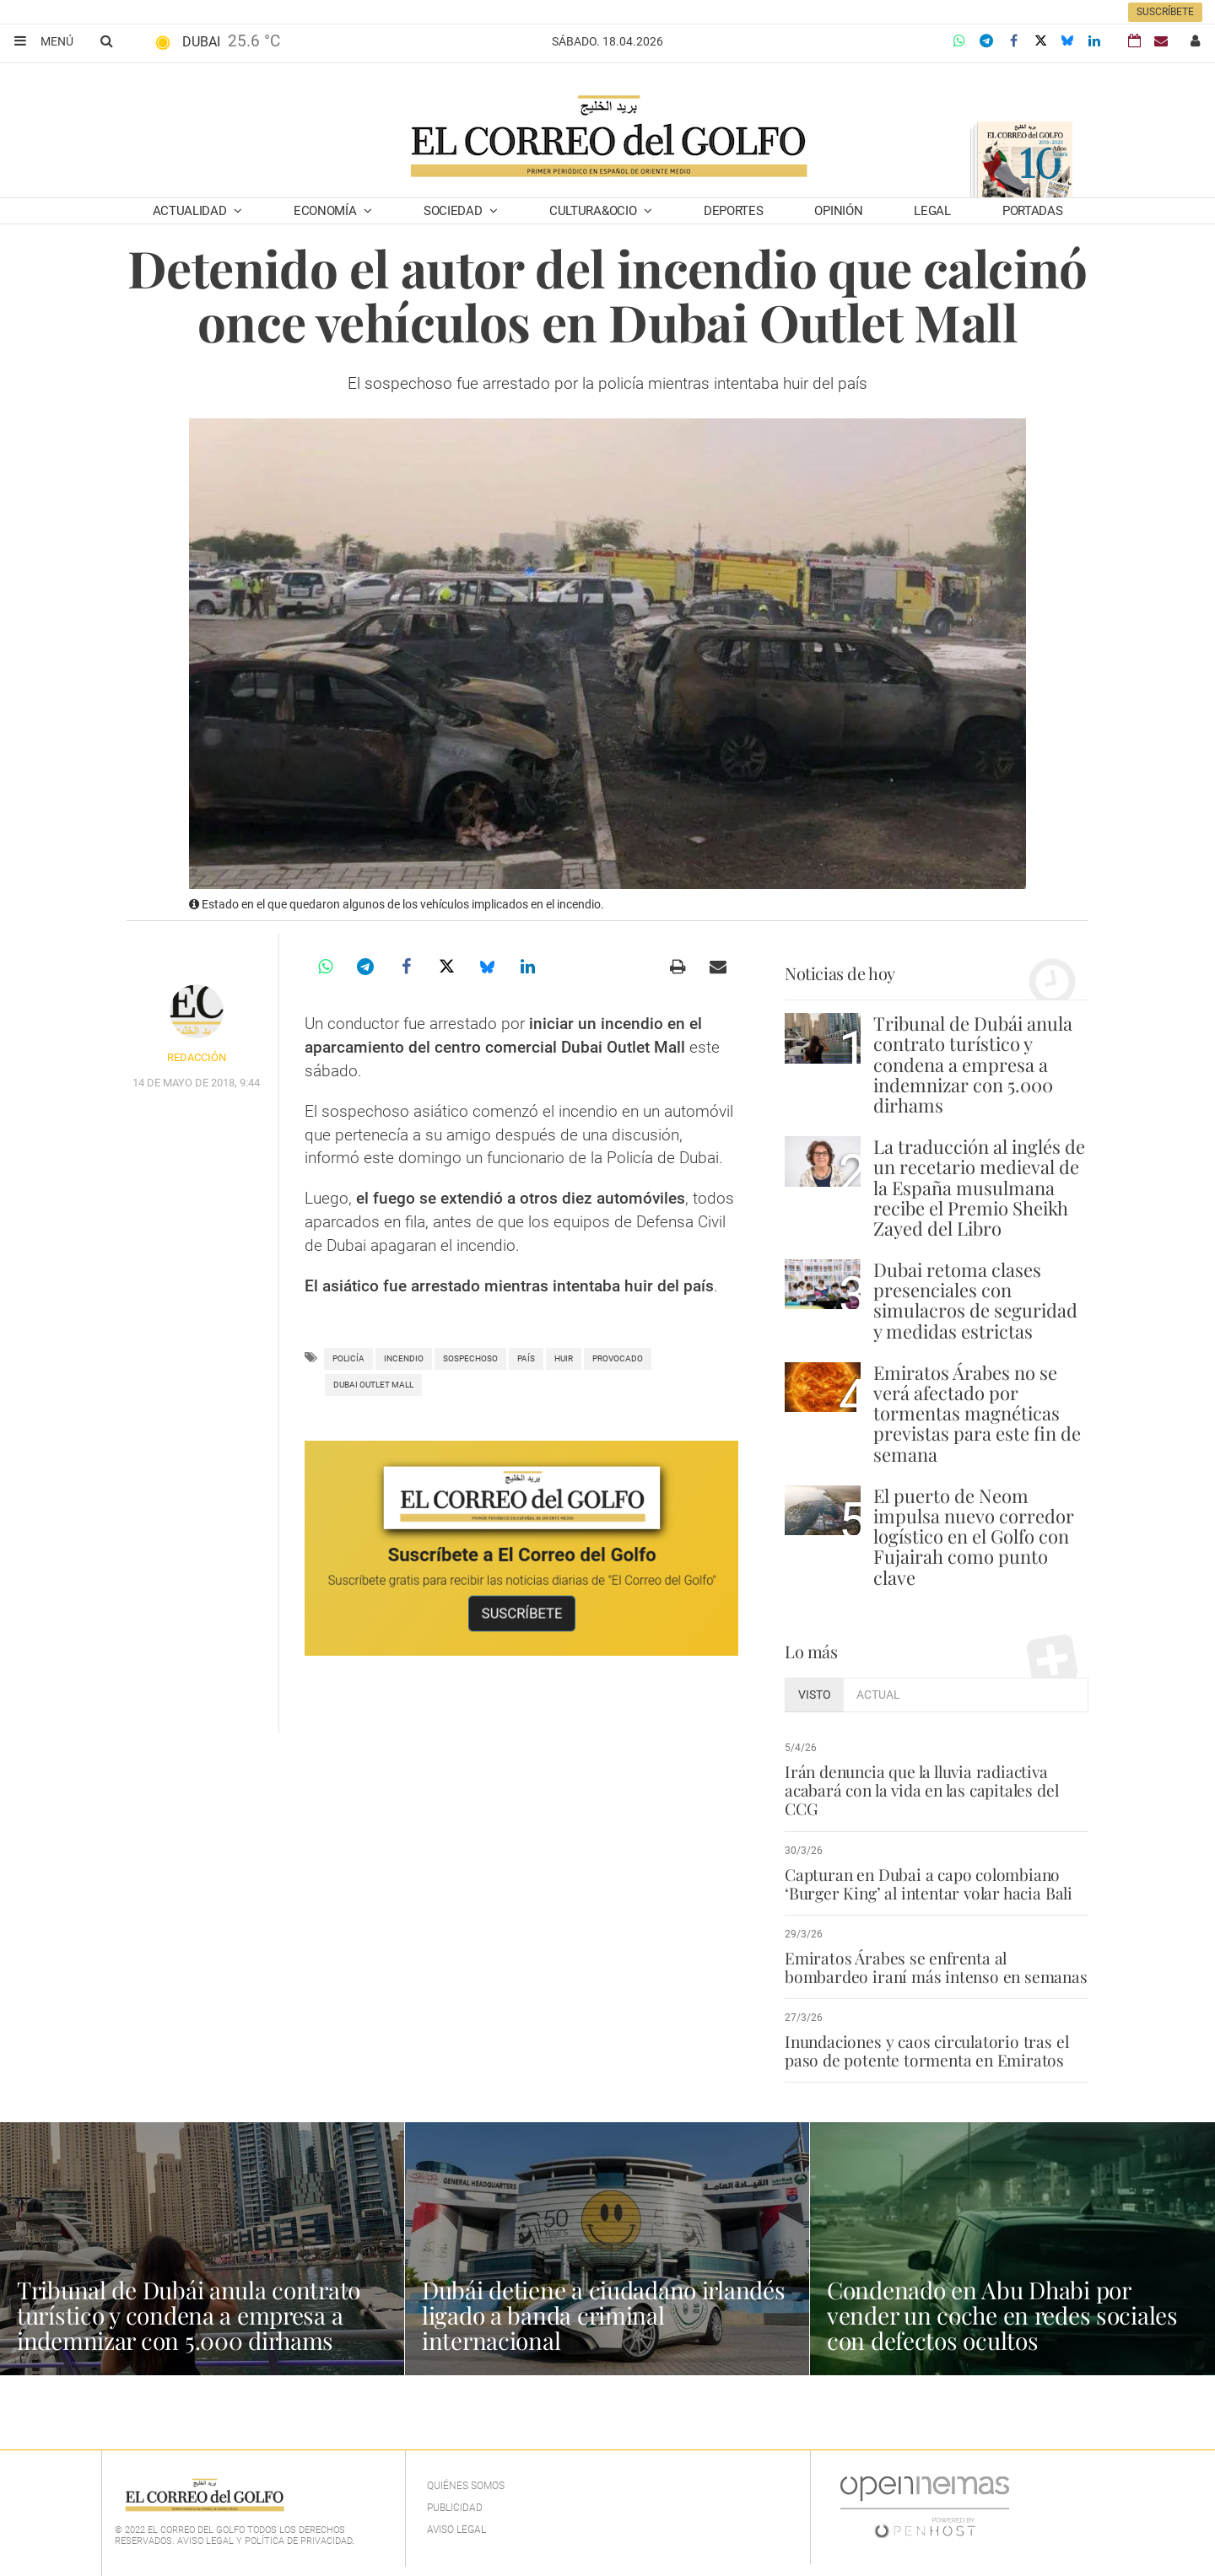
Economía (326, 210)
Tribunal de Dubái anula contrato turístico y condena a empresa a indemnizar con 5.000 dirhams (972, 1064)
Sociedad (454, 210)
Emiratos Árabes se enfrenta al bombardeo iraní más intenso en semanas (936, 1967)
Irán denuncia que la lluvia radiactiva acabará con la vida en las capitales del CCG (921, 1789)
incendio (404, 1358)
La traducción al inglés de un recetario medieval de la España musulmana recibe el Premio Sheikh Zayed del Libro (979, 1187)
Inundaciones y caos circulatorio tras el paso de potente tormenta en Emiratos (926, 2050)
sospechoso (470, 1358)
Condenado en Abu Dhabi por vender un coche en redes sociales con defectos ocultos (1002, 2315)
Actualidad (191, 210)
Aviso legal (456, 2530)
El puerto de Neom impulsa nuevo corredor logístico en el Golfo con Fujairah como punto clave (973, 1536)
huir (563, 1358)
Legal (932, 210)
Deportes (734, 210)
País (526, 1358)
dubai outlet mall (373, 1384)
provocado (617, 1358)
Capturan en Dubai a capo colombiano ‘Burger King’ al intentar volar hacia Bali (928, 1883)
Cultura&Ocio (594, 210)
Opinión (838, 210)
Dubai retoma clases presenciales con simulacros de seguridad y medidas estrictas (975, 1300)
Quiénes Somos (466, 2486)
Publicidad (455, 2508)
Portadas (1032, 210)
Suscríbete (1165, 12)
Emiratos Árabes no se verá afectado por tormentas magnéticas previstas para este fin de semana (977, 1413)
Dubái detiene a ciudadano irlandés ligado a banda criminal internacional (603, 2315)
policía (348, 1358)
